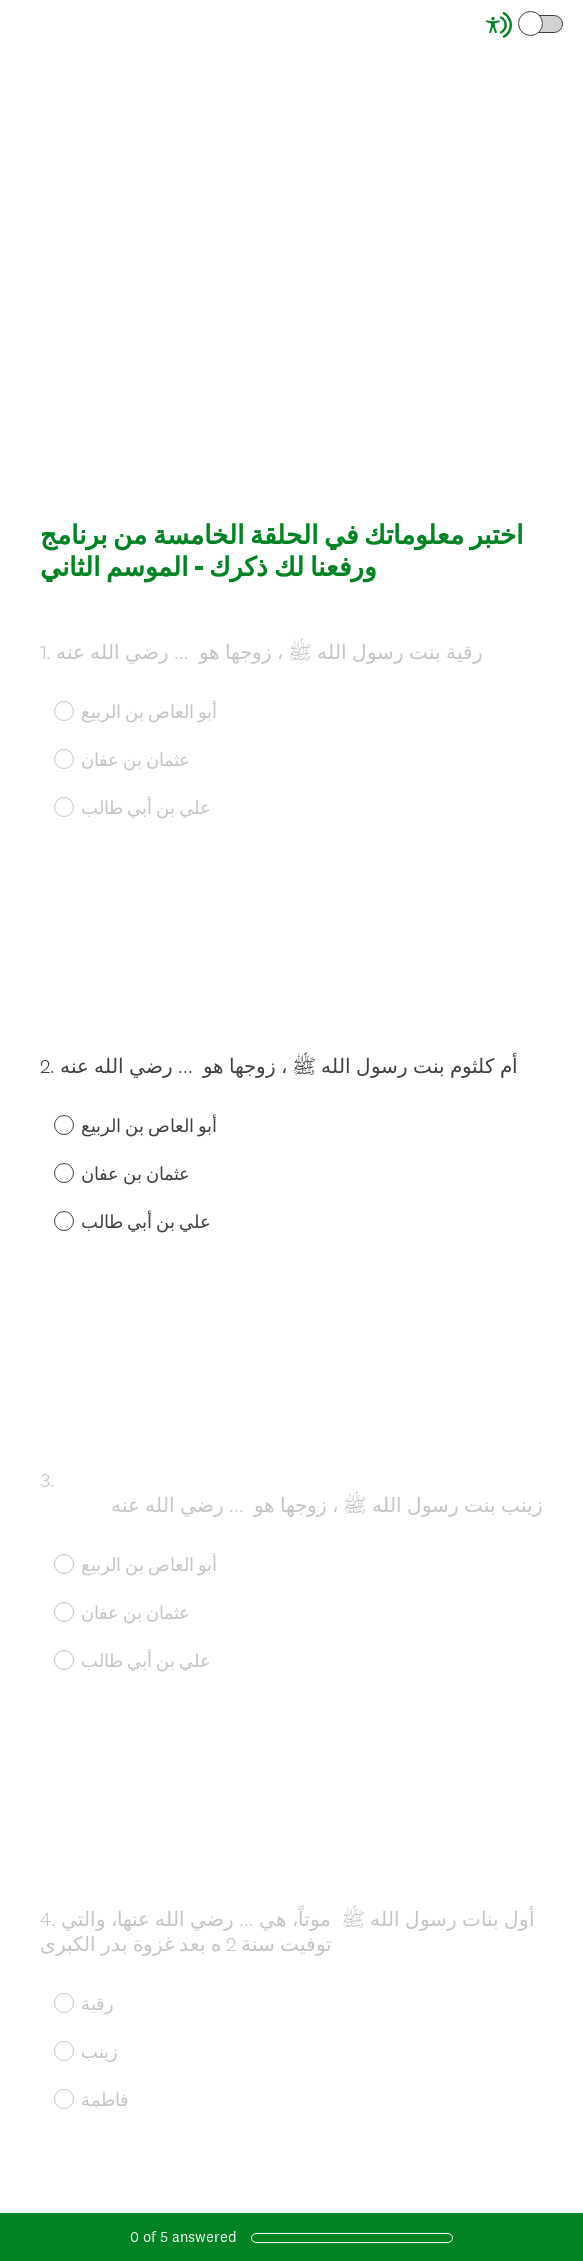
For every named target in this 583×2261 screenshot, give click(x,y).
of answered (183, 2236)
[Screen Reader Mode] (526, 25)
